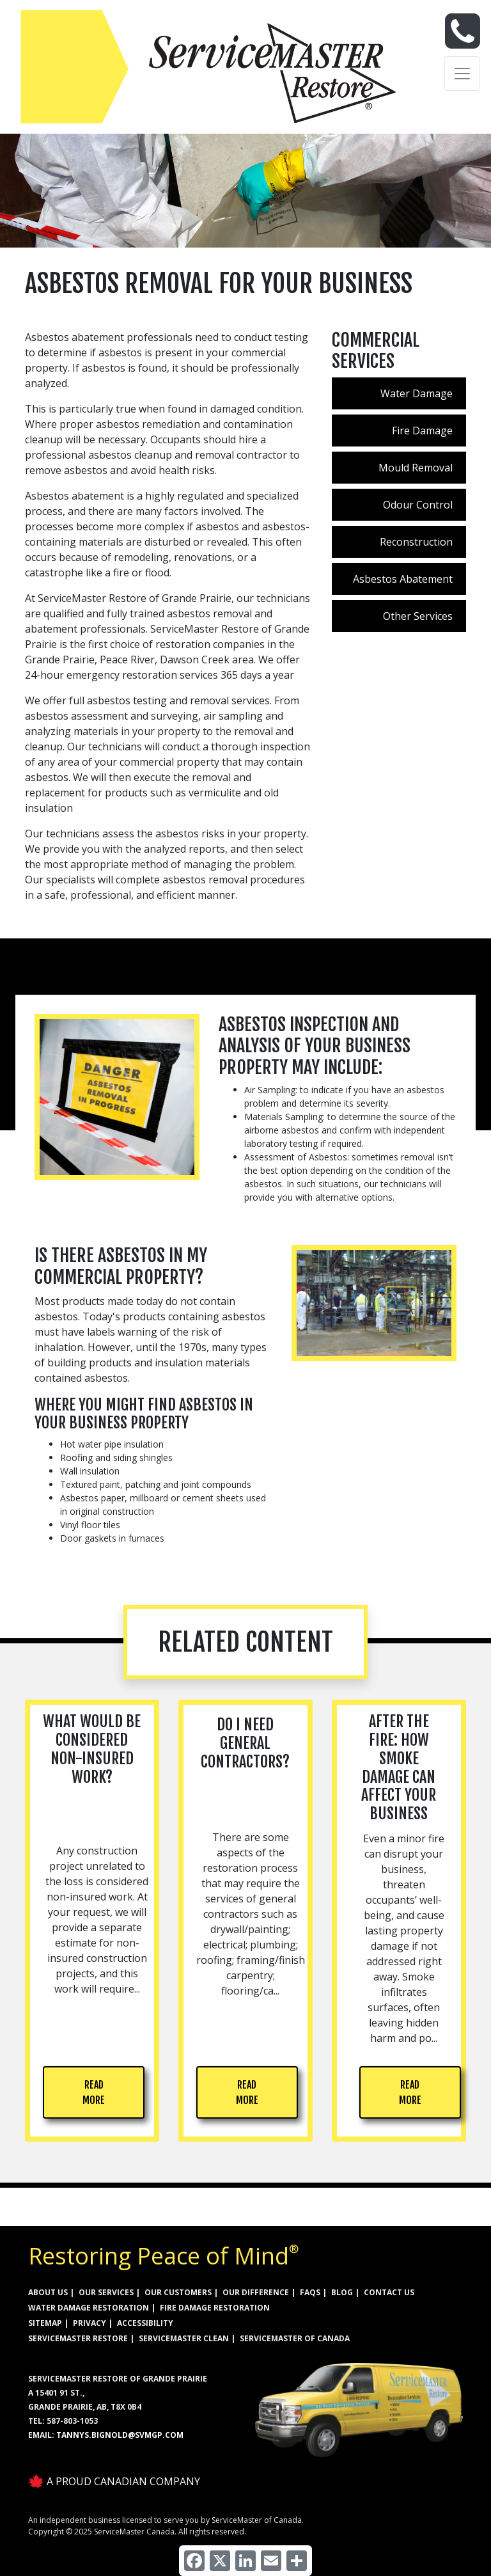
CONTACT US (389, 2292)
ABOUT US (48, 2292)
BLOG (342, 2292)
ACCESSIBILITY (145, 2323)
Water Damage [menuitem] (416, 393)
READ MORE (93, 2092)
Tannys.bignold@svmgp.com (119, 2435)
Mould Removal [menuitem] (415, 468)
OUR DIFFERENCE (255, 2292)
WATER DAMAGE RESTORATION (88, 2307)
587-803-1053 (72, 2420)
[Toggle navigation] (462, 73)
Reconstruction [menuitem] (416, 542)
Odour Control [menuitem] (418, 505)
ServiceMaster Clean (184, 2338)
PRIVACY (89, 2323)
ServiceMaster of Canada (295, 2338)
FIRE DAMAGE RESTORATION (215, 2307)
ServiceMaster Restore (78, 2338)
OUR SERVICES (106, 2292)
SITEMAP (45, 2323)
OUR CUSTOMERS (178, 2292)
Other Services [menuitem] (418, 616)
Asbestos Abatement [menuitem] (403, 579)
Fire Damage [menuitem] (422, 430)
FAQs (310, 2292)
